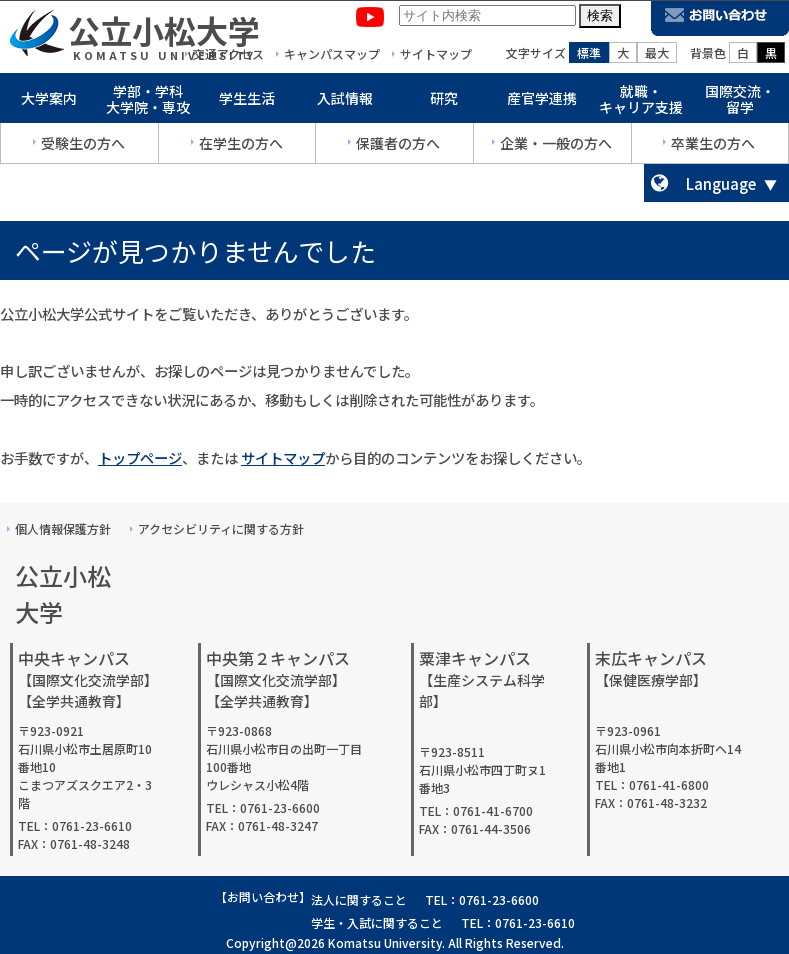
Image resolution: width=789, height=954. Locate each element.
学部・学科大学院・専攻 (148, 103)
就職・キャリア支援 (641, 103)
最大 (657, 56)
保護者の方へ (398, 147)
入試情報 (345, 102)
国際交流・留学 (740, 103)
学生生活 (247, 102)
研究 (444, 102)
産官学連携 (542, 102)
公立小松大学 (164, 34)
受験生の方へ (83, 147)
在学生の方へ (241, 147)
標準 (589, 56)
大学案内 (49, 102)
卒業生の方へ (713, 147)
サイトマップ (283, 457)
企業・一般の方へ (556, 147)
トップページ (140, 457)
